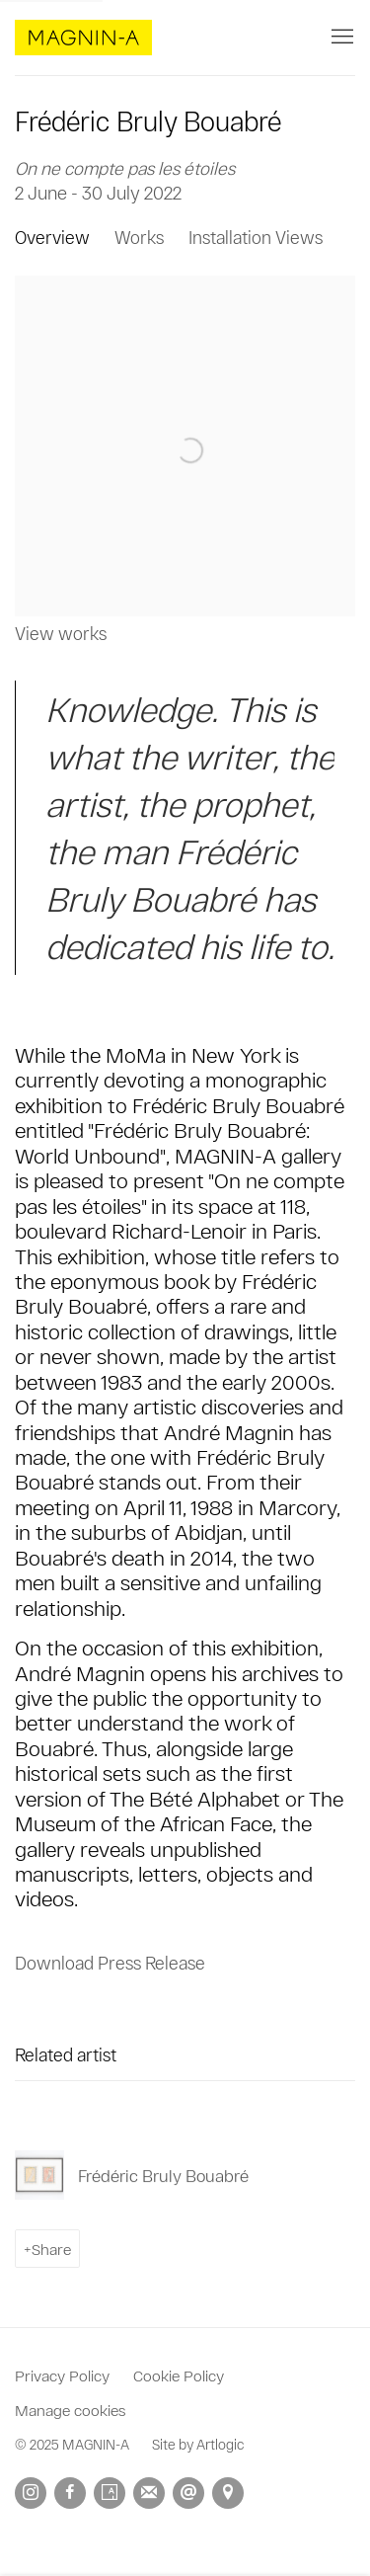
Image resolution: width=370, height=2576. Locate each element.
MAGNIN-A (84, 37)
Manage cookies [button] (70, 2409)
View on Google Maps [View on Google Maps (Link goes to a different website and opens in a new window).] (228, 2493)
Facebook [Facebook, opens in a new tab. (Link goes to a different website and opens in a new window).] (70, 2493)
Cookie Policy (178, 2375)
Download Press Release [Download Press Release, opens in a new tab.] (110, 1962)
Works (139, 237)
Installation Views (255, 237)
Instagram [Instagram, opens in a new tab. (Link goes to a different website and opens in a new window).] (30, 2493)
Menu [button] (340, 37)
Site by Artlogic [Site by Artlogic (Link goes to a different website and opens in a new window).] (198, 2444)
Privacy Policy (62, 2375)
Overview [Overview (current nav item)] (52, 237)
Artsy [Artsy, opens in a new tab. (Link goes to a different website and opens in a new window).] (109, 2493)
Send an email (188, 2493)
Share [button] (51, 2248)
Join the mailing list (149, 2493)
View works (61, 633)
